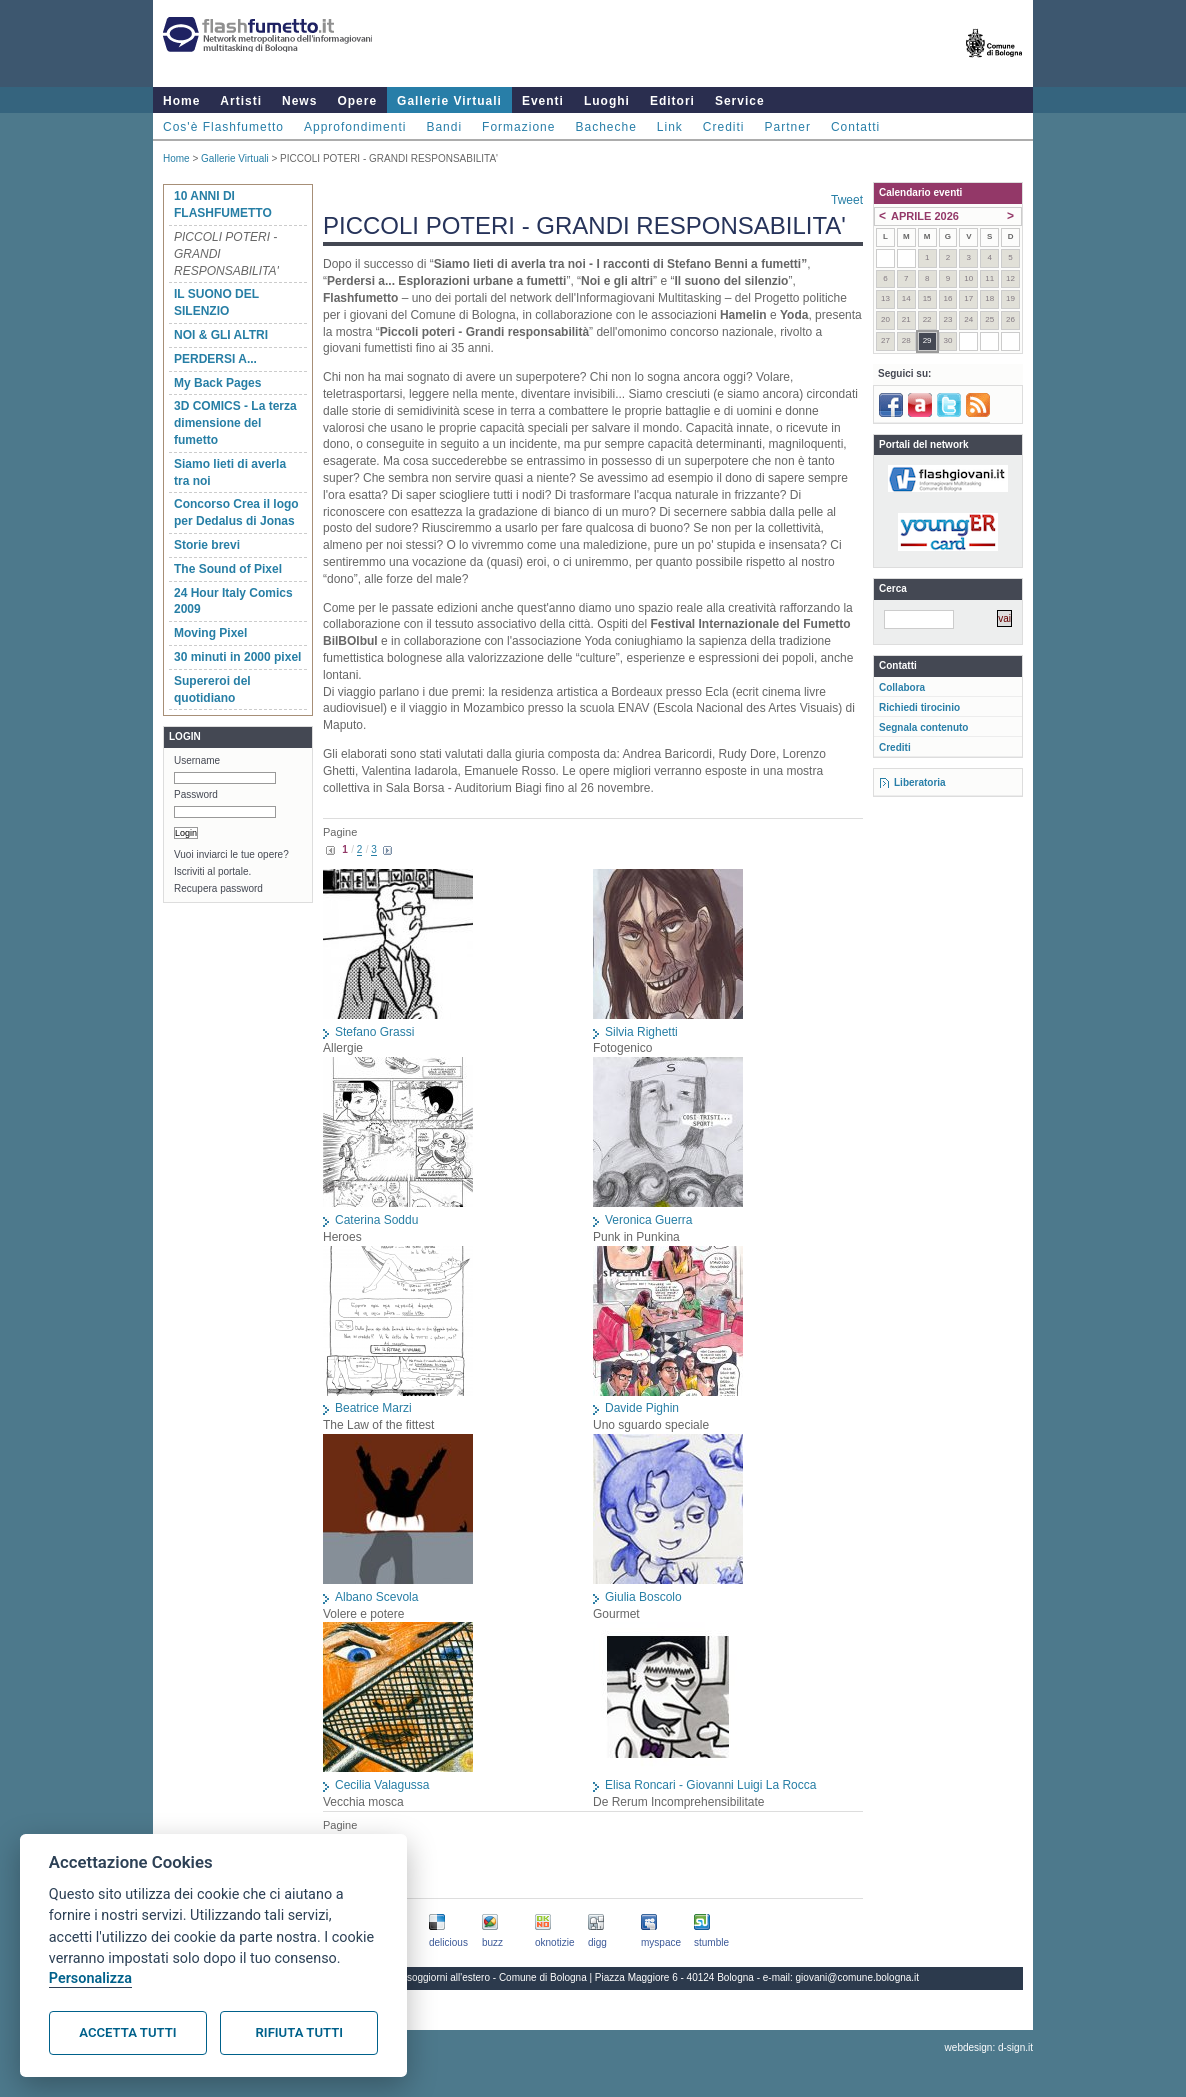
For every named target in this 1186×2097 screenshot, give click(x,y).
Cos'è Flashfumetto (223, 127)
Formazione (518, 127)
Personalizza (90, 1978)
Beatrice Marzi (373, 1408)
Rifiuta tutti (299, 2032)
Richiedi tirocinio (919, 707)
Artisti (241, 101)
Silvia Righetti (641, 1032)
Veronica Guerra (648, 1220)
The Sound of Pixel (228, 569)
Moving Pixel (210, 633)
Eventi (543, 101)
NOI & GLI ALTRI (221, 335)
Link (670, 127)
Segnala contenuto (923, 727)
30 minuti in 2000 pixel (237, 657)
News (299, 101)
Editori (672, 101)
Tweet (847, 200)
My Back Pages (217, 383)
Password (196, 794)
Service (740, 101)
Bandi (444, 127)
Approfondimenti (355, 127)
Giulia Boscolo (643, 1597)
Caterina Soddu (376, 1220)
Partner (788, 127)
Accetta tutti (127, 2032)
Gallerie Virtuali (449, 101)
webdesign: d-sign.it (989, 2047)
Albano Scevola (376, 1597)
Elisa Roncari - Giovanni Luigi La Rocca (710, 1785)
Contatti (855, 127)
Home (181, 101)
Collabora (902, 687)
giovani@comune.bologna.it (858, 1977)
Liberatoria (920, 782)
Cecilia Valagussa (382, 1785)
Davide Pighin (642, 1408)
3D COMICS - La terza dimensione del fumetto (235, 423)
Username (197, 760)
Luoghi (607, 101)
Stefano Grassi (374, 1032)
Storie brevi (207, 545)
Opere (357, 101)
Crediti (724, 127)
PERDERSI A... (215, 359)
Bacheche (605, 127)
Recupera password (218, 888)
